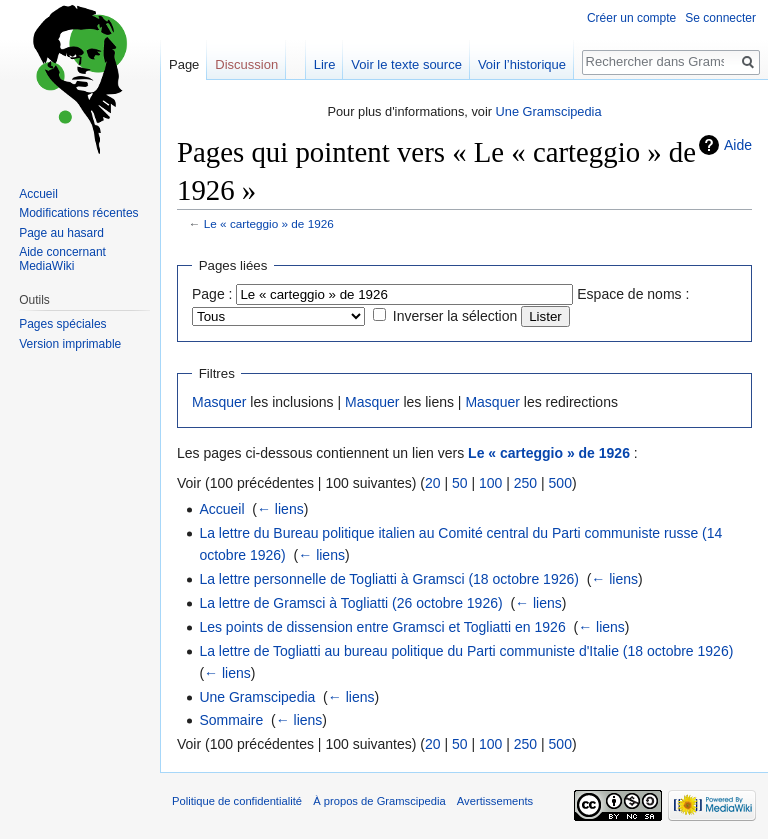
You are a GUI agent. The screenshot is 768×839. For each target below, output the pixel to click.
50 (460, 483)
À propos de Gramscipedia (379, 801)
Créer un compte (631, 18)
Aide (738, 145)
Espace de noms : (633, 294)
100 (490, 483)
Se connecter (720, 18)
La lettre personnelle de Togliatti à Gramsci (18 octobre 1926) (389, 579)
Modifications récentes (78, 213)
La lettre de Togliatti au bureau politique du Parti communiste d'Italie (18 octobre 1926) (466, 651)
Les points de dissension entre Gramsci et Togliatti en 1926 (382, 627)
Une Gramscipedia (549, 111)
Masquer (219, 402)
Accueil (221, 509)
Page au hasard (61, 233)
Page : (212, 294)
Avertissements (495, 801)
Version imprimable (70, 344)
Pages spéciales (62, 324)
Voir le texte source (406, 64)
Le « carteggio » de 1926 (269, 223)
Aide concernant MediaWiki (62, 259)
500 (560, 483)
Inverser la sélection (455, 316)
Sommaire (231, 720)
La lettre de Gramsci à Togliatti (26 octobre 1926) (350, 603)
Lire (325, 64)
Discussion (246, 64)
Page (184, 64)
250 (525, 483)
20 (433, 483)
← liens (280, 509)
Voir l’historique (522, 64)
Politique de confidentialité (237, 801)
